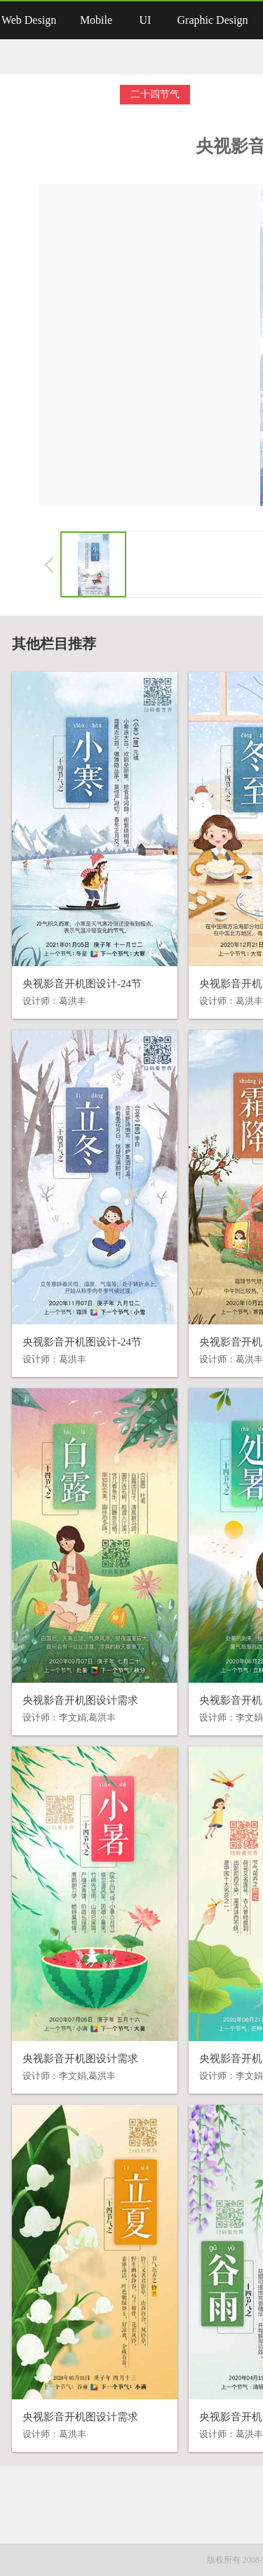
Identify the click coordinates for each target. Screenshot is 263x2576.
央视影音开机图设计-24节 (82, 983)
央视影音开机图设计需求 (80, 1700)
